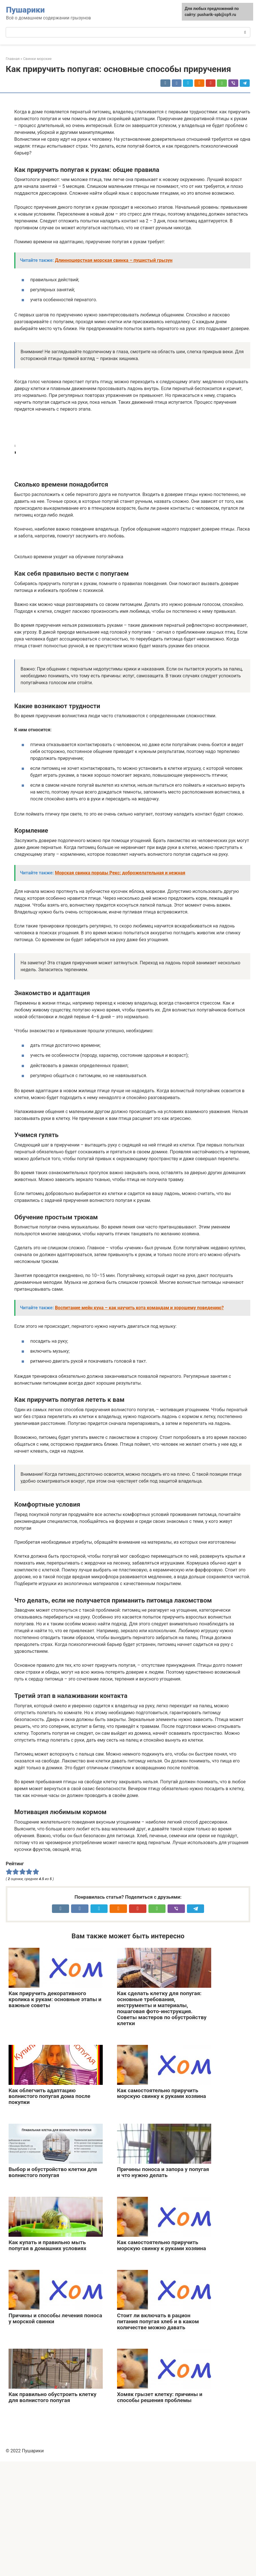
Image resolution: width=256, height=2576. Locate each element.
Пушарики (25, 10)
